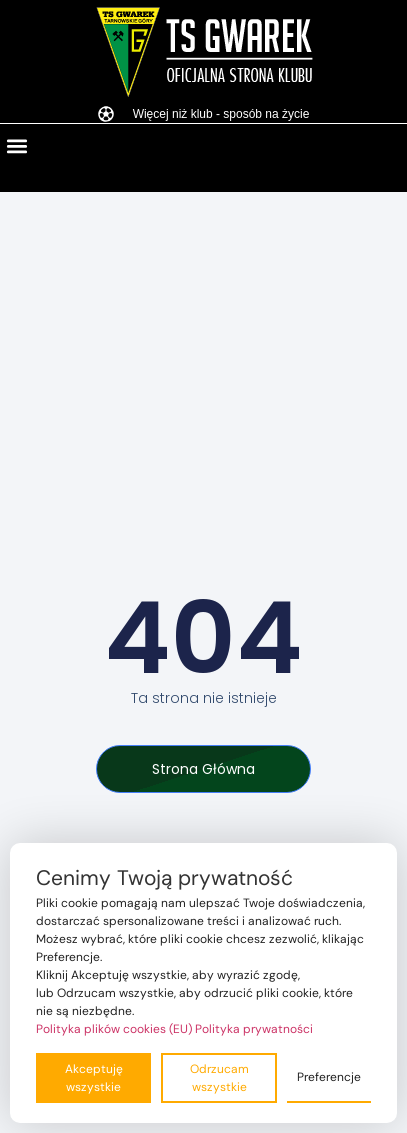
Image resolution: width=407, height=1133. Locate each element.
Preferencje (329, 1077)
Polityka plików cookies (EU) (114, 1029)
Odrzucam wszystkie (219, 1078)
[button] (16, 145)
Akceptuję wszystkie (94, 1078)
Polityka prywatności (254, 1029)
